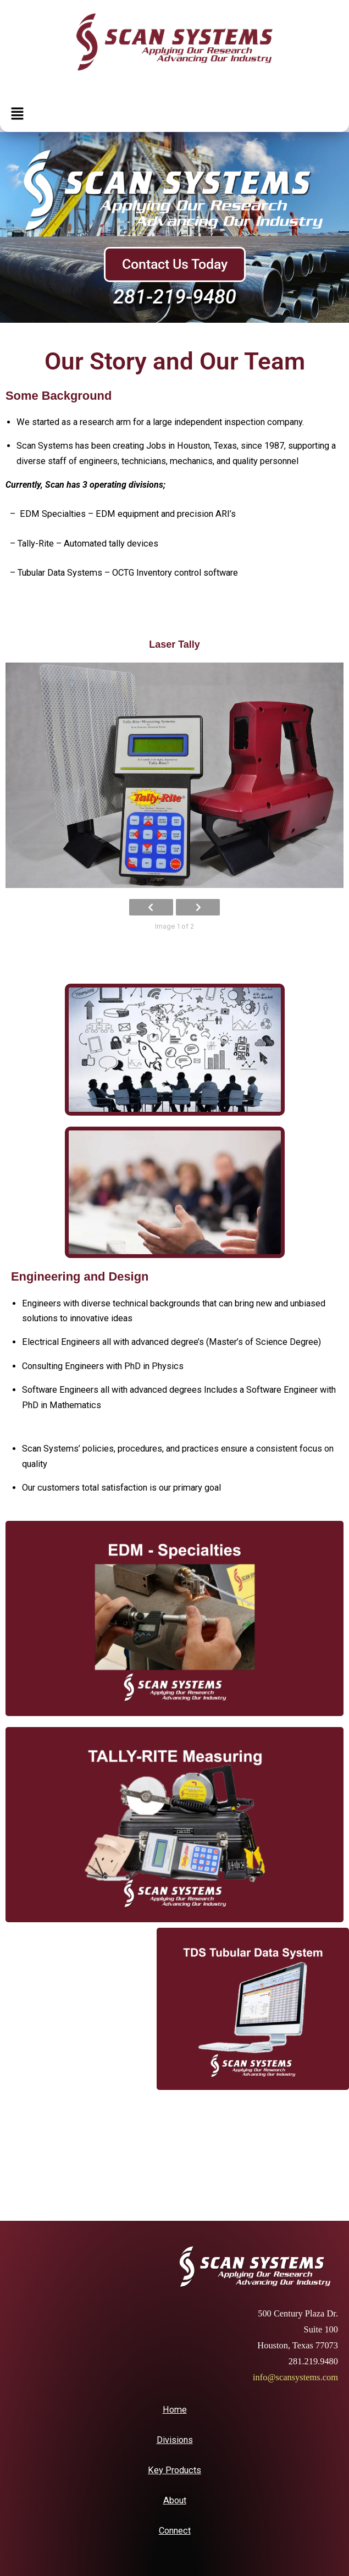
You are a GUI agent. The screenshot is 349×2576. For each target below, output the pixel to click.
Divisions (175, 2440)
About (174, 2500)
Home (175, 2409)
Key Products (174, 2470)
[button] (17, 114)
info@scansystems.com (295, 2377)
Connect (175, 2530)
